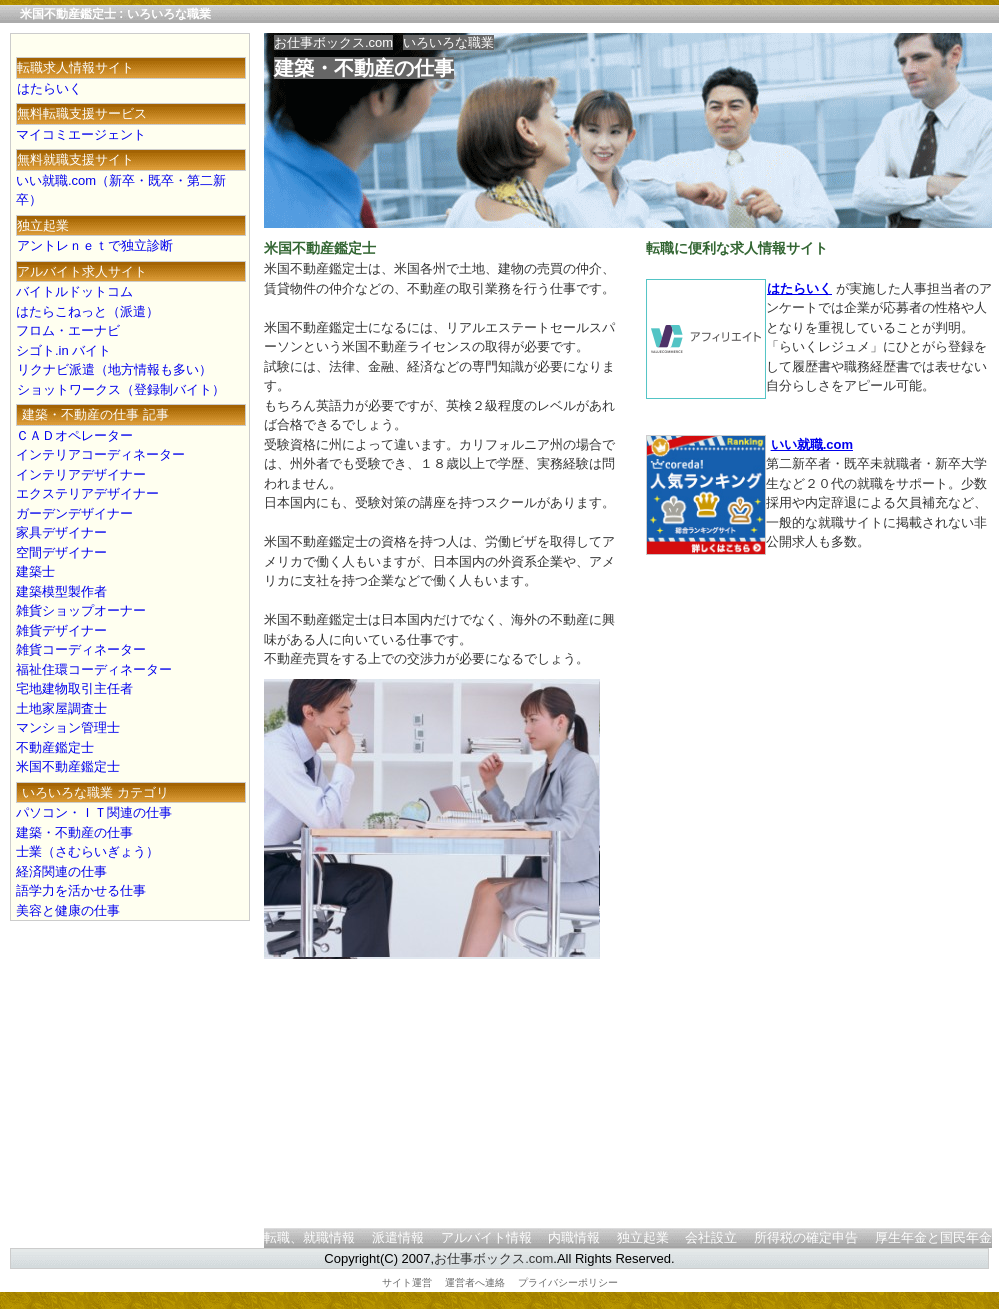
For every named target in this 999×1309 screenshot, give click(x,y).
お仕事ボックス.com (333, 42)
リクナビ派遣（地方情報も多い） (114, 369)
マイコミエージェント (81, 134)
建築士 (35, 571)
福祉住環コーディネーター (94, 669)
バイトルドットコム (74, 291)
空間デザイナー (61, 552)
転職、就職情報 (309, 1237)
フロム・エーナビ (68, 330)
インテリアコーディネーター (100, 454)
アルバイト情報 (486, 1237)
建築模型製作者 (61, 591)
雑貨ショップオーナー (81, 610)
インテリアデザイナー (81, 474)
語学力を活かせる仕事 (81, 890)
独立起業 (643, 1237)
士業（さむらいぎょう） (87, 851)
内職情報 (574, 1237)
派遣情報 (398, 1237)
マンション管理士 (68, 727)
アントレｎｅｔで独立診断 (94, 245)
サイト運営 (407, 1282)
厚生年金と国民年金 (933, 1237)
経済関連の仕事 (61, 871)
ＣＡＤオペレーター (74, 435)
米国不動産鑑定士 (68, 766)
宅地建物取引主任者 (74, 688)
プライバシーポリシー (568, 1282)
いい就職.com (812, 444)
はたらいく (799, 288)
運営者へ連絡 (475, 1282)
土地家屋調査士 (61, 708)
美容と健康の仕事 (68, 910)
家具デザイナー (61, 532)
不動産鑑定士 (55, 747)
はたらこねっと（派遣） (87, 311)
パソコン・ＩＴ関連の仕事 (94, 812)
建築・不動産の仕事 (364, 68)
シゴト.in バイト (63, 350)
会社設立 (711, 1237)
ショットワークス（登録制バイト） (120, 389)
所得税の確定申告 (806, 1237)
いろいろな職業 (448, 42)
